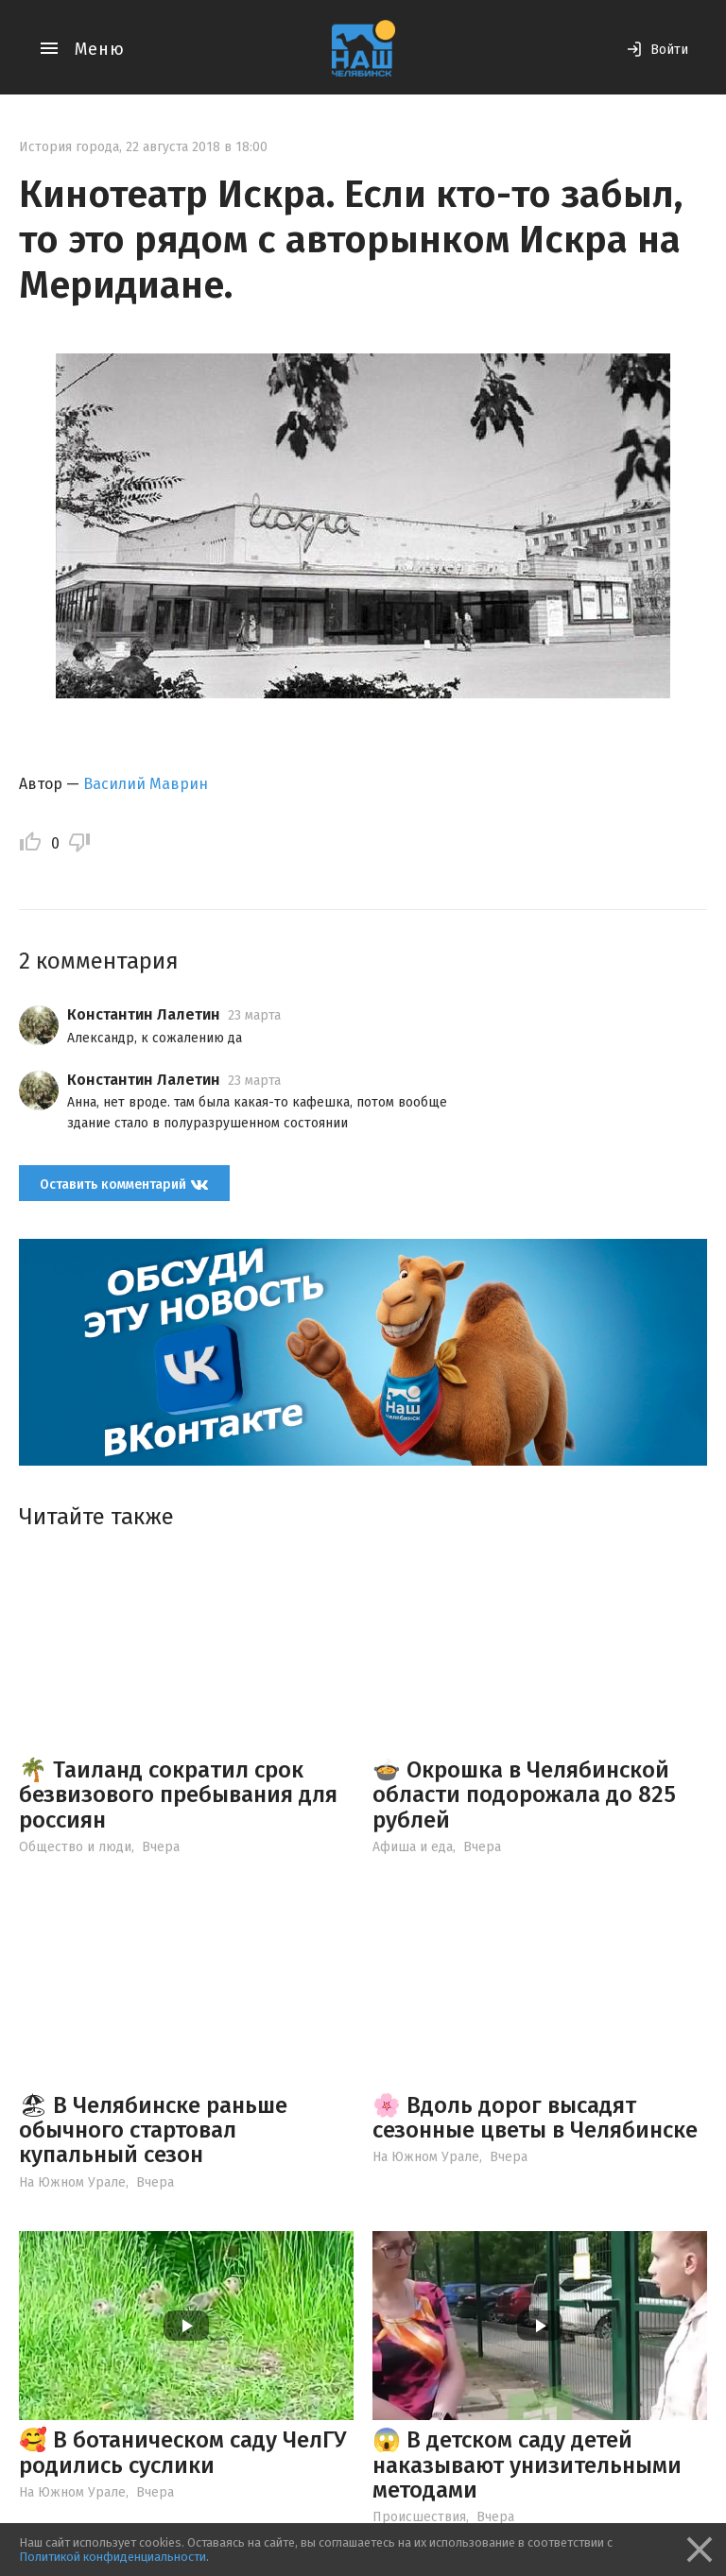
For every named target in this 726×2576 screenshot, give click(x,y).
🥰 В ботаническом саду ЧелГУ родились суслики (182, 2452)
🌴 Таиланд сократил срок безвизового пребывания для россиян (178, 1795)
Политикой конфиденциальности (112, 2557)
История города (69, 147)
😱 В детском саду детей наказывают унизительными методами (527, 2465)
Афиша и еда (412, 1847)
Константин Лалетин (143, 1014)
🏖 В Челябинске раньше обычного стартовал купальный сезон (153, 2130)
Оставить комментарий (124, 1184)
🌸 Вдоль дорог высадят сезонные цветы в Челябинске (535, 2117)
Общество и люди (75, 1847)
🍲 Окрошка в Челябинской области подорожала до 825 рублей (524, 1795)
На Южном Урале (72, 2182)
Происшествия (419, 2517)
